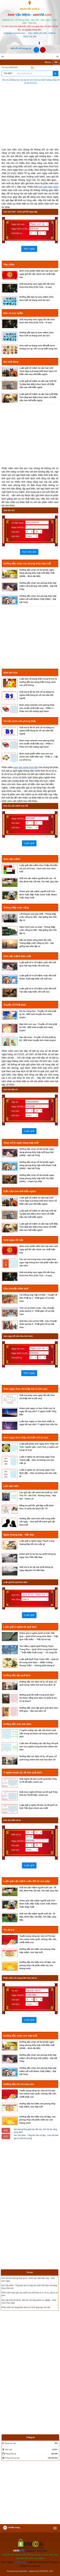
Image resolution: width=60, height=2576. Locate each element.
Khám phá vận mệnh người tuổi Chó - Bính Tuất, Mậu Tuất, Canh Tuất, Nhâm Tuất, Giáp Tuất (38, 894)
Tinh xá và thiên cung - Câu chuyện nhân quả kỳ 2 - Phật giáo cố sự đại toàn (36, 1311)
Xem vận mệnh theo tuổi (17, 956)
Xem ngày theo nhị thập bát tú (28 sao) (25, 1388)
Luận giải (29, 843)
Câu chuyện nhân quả (15, 1288)
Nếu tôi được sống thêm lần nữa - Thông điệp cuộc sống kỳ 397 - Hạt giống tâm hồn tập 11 (36, 943)
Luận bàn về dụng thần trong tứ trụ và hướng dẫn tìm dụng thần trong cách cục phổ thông (38, 682)
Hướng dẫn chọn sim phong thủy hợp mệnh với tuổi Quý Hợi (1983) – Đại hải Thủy (38, 586)
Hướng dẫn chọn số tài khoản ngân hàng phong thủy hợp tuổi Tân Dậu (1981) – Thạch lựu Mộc (36, 1178)
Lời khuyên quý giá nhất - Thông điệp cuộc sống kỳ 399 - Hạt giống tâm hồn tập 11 (38, 917)
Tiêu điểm (8, 264)
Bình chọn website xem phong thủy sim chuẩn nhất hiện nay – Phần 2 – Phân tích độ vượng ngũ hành (36, 708)
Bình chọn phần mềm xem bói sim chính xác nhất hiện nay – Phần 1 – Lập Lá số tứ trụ (38, 756)
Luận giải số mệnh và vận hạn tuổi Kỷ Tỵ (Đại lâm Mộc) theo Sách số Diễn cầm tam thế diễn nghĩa (37, 384)
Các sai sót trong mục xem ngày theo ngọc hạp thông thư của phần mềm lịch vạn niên (38, 1262)
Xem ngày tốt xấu (13, 1240)
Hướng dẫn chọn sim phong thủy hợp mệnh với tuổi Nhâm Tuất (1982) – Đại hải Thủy (37, 599)
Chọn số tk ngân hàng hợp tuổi (21, 1142)
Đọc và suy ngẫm (13, 313)
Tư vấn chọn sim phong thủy (19, 721)
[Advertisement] (30, 117)
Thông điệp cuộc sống (16, 907)
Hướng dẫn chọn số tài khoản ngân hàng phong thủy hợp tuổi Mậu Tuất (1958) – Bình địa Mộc (37, 573)
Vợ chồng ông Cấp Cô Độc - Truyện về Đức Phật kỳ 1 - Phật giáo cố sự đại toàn (38, 1298)
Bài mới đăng (10, 361)
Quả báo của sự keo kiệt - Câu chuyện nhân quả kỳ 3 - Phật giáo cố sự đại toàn (38, 1324)
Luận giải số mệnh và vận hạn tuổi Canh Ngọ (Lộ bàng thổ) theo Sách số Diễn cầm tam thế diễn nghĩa (38, 371)
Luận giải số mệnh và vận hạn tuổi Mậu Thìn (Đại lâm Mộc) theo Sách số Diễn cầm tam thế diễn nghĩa (38, 397)
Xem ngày (29, 248)
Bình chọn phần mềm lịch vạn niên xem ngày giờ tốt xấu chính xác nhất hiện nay (38, 274)
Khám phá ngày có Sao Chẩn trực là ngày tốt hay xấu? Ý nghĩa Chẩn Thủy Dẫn (37, 1411)
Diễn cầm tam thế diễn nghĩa (19, 1191)
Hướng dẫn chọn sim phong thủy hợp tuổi (27, 563)
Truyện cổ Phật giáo (14, 1004)
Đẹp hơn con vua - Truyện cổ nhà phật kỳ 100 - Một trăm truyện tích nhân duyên (38, 1027)
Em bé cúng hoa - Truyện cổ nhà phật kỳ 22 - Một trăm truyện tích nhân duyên (37, 1014)
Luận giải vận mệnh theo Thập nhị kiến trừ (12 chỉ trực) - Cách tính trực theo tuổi (38, 868)
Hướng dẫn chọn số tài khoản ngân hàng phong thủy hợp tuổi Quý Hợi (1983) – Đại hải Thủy (36, 1152)
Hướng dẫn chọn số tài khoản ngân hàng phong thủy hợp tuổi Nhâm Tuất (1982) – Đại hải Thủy (37, 1165)
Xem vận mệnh (11, 859)
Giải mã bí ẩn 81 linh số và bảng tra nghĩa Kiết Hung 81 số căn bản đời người (36, 695)
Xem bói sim (29, 551)
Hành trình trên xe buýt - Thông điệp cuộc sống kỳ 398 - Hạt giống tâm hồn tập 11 (38, 930)
